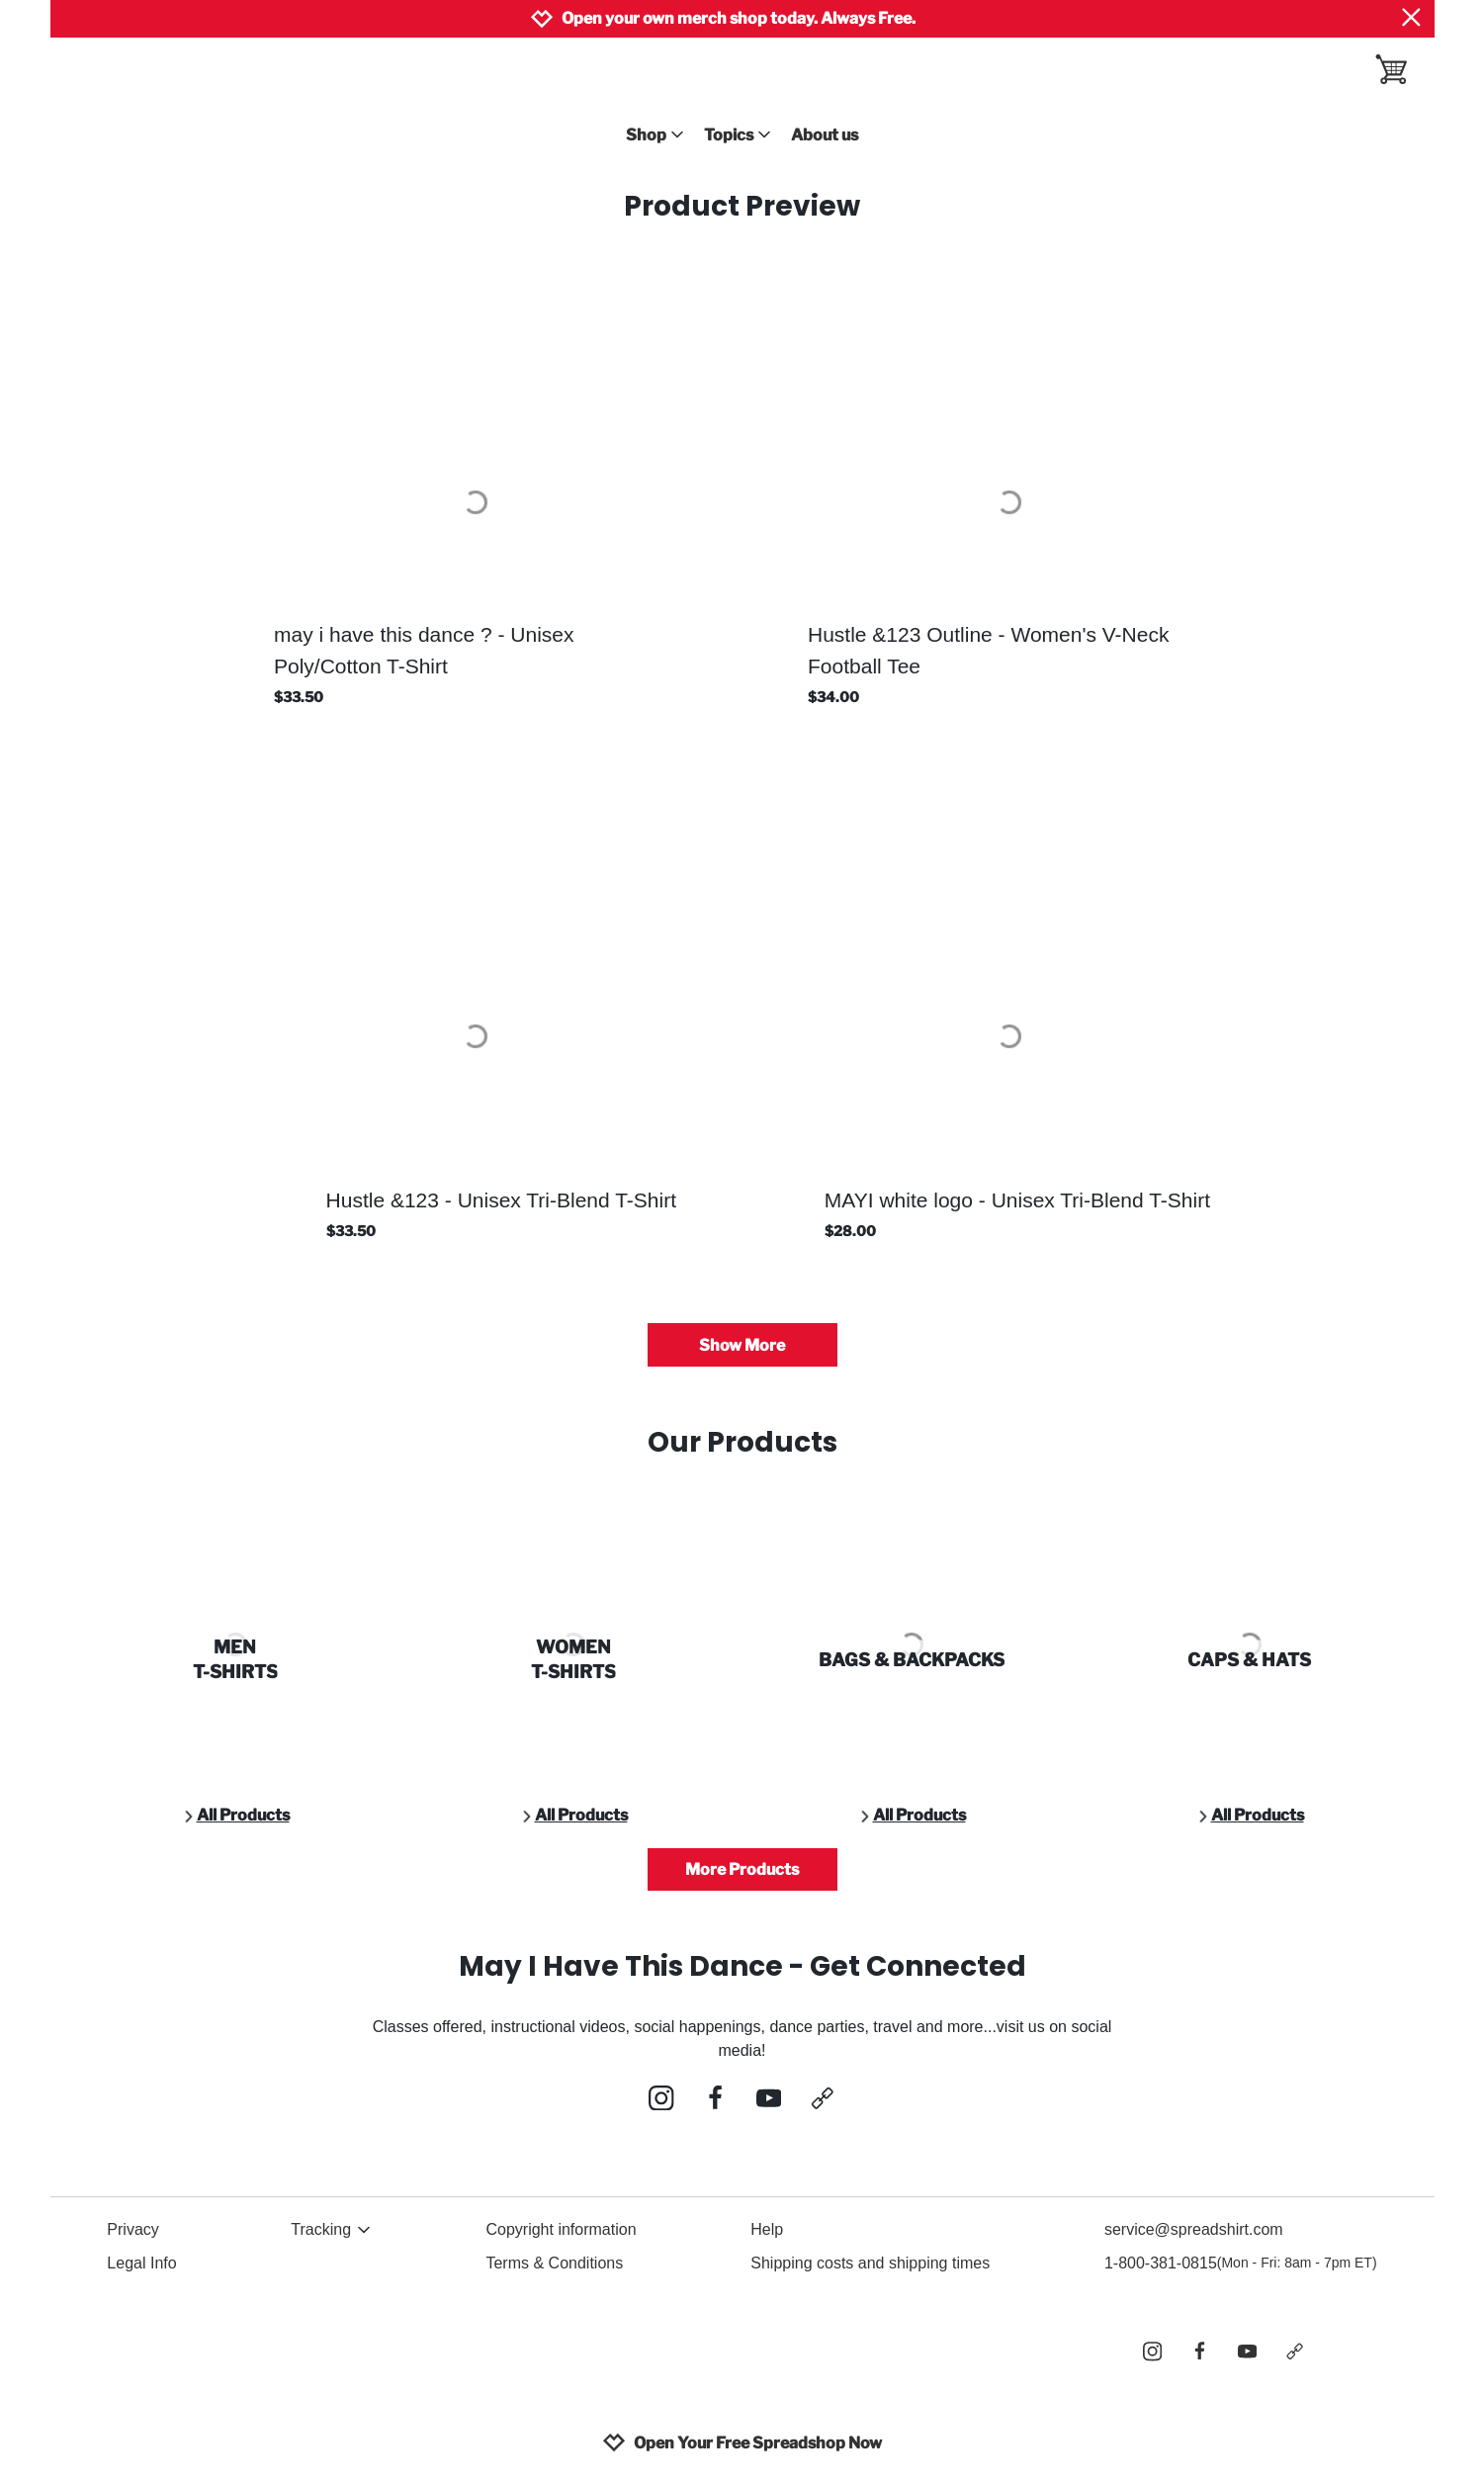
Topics (738, 135)
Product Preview (742, 206)
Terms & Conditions (554, 2263)
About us (824, 135)
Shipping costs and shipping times (870, 2263)
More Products (742, 1869)
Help (766, 2229)
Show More (742, 1345)
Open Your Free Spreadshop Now (742, 2442)
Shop (655, 135)
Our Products (742, 1442)
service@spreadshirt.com (1193, 2229)
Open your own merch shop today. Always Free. (739, 18)
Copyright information (560, 2229)
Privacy (132, 2229)
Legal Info (141, 2263)
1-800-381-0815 (1240, 2263)
